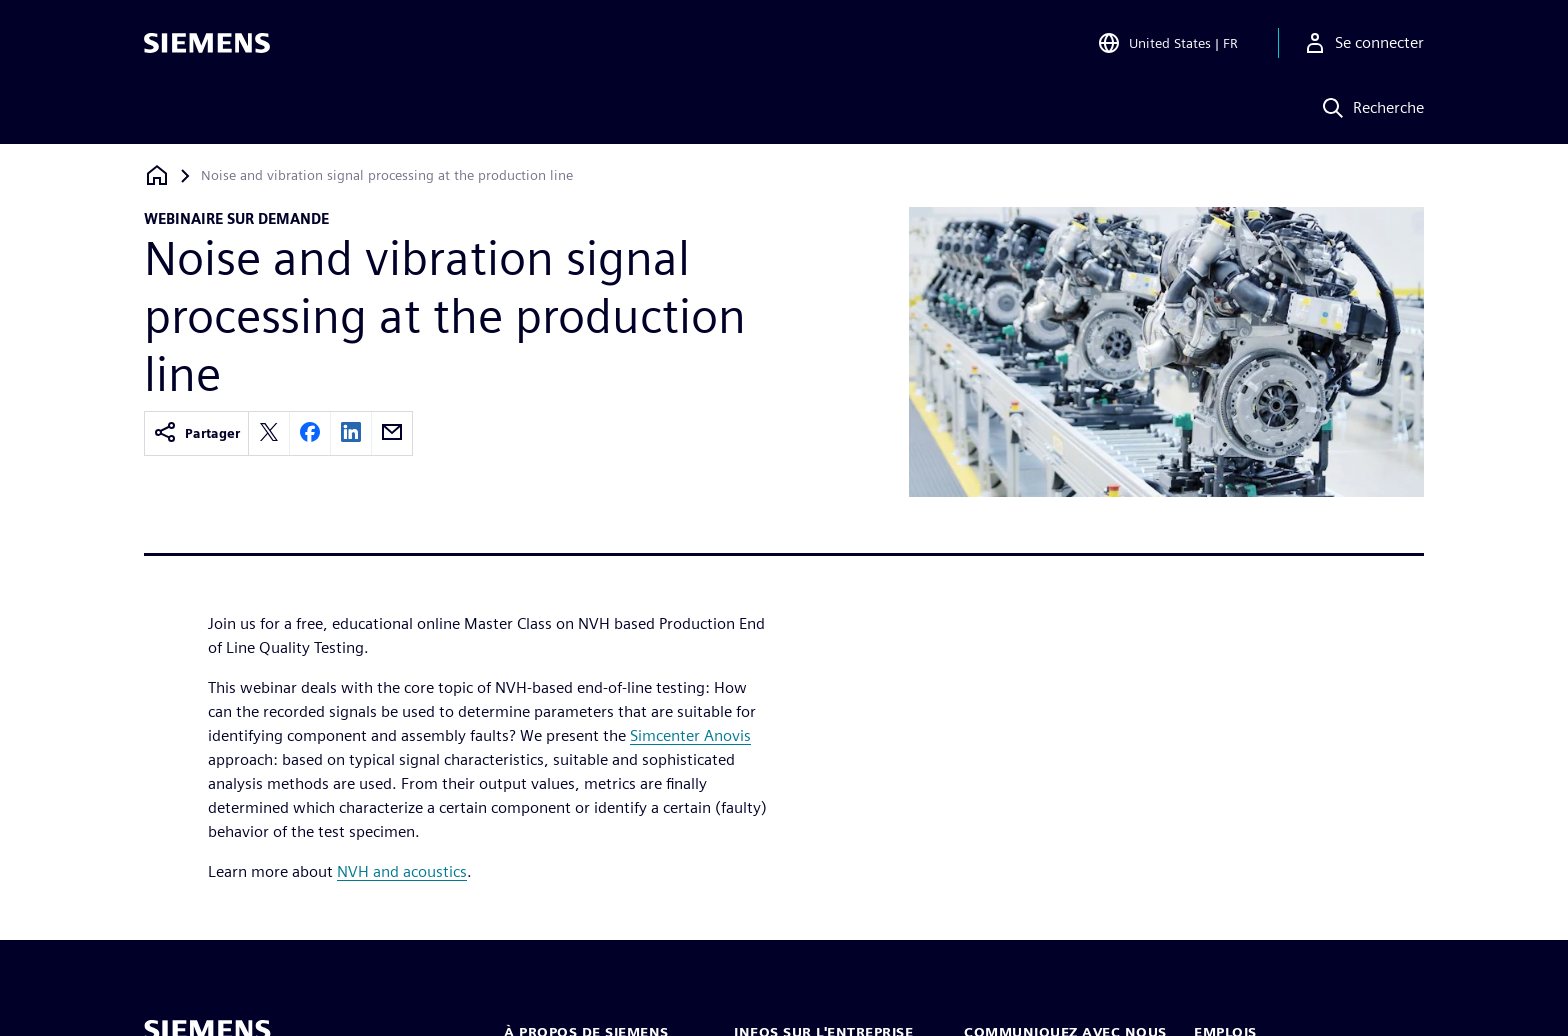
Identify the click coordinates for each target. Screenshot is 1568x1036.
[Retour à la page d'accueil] (157, 175)
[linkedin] (351, 433)
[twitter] (269, 433)
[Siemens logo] (207, 44)
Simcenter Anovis (690, 735)
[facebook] (310, 433)
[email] (392, 433)
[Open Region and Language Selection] (1167, 44)
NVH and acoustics (402, 871)
